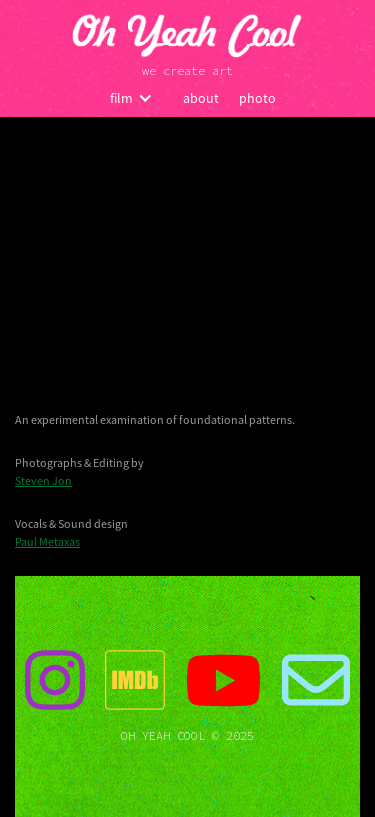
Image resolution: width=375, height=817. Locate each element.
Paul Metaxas (47, 541)
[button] (131, 98)
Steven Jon (43, 480)
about (201, 98)
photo (257, 98)
